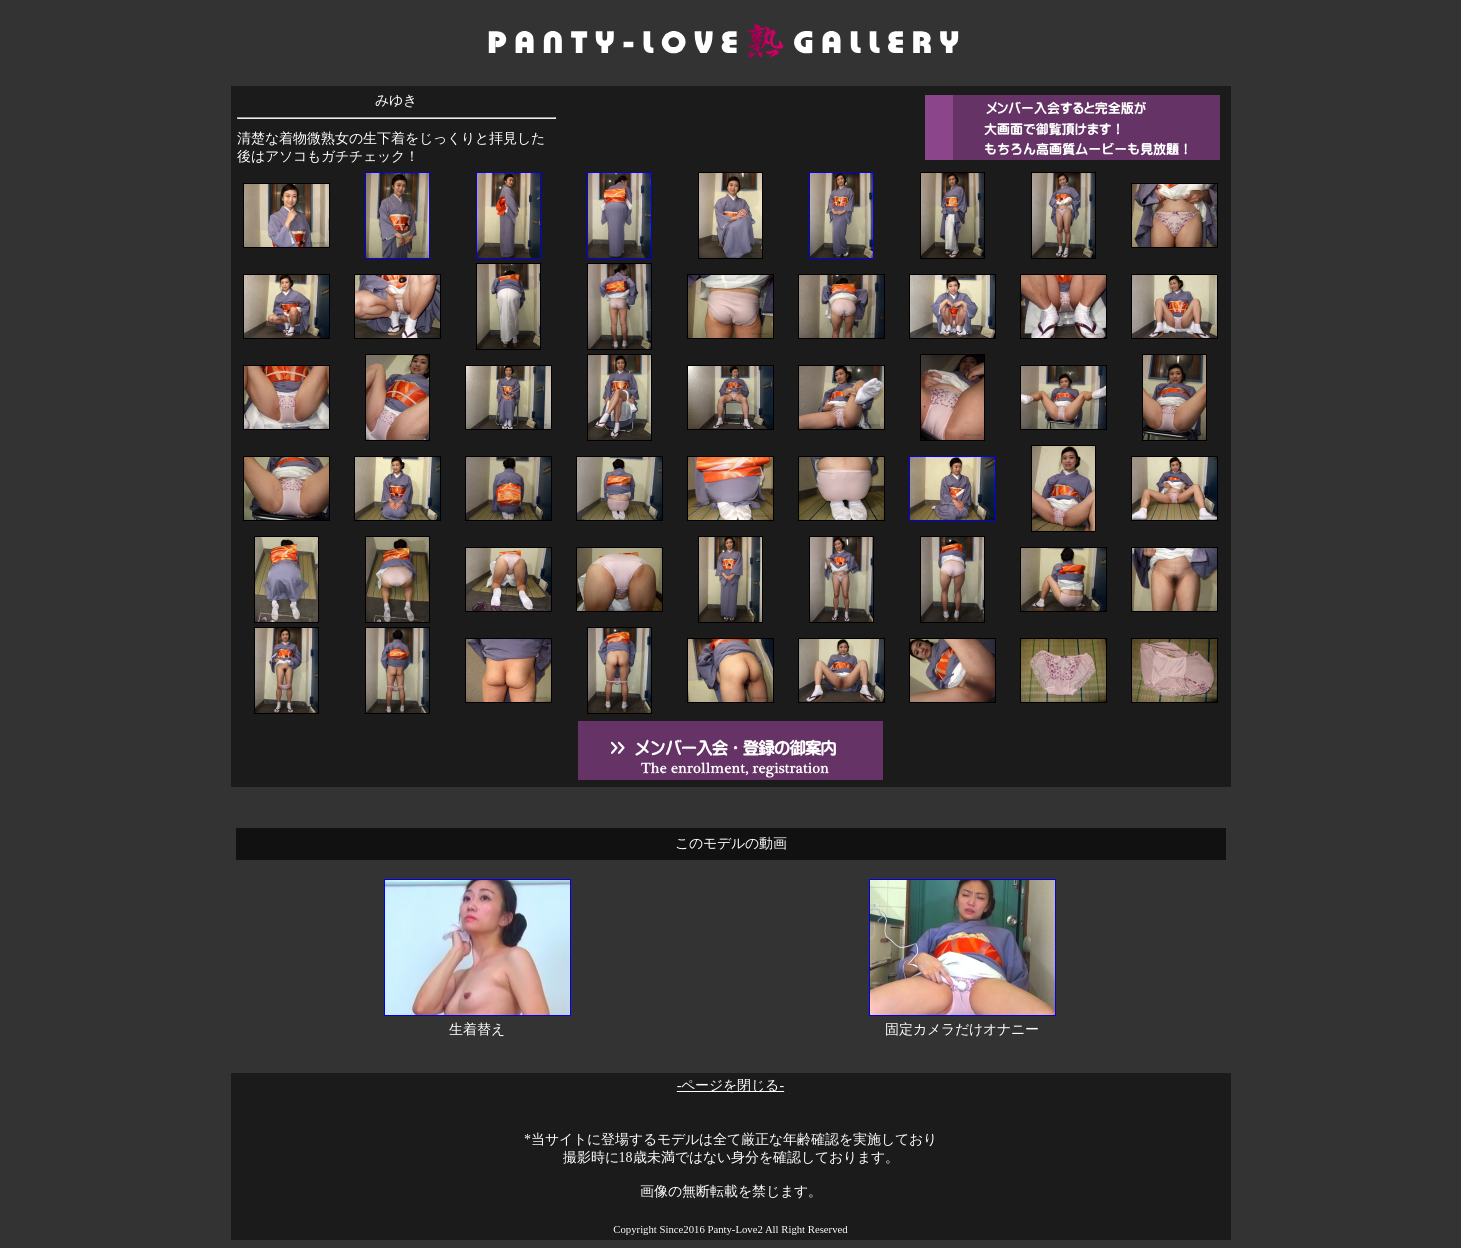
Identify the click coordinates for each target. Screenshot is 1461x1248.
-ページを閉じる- (730, 1085)
